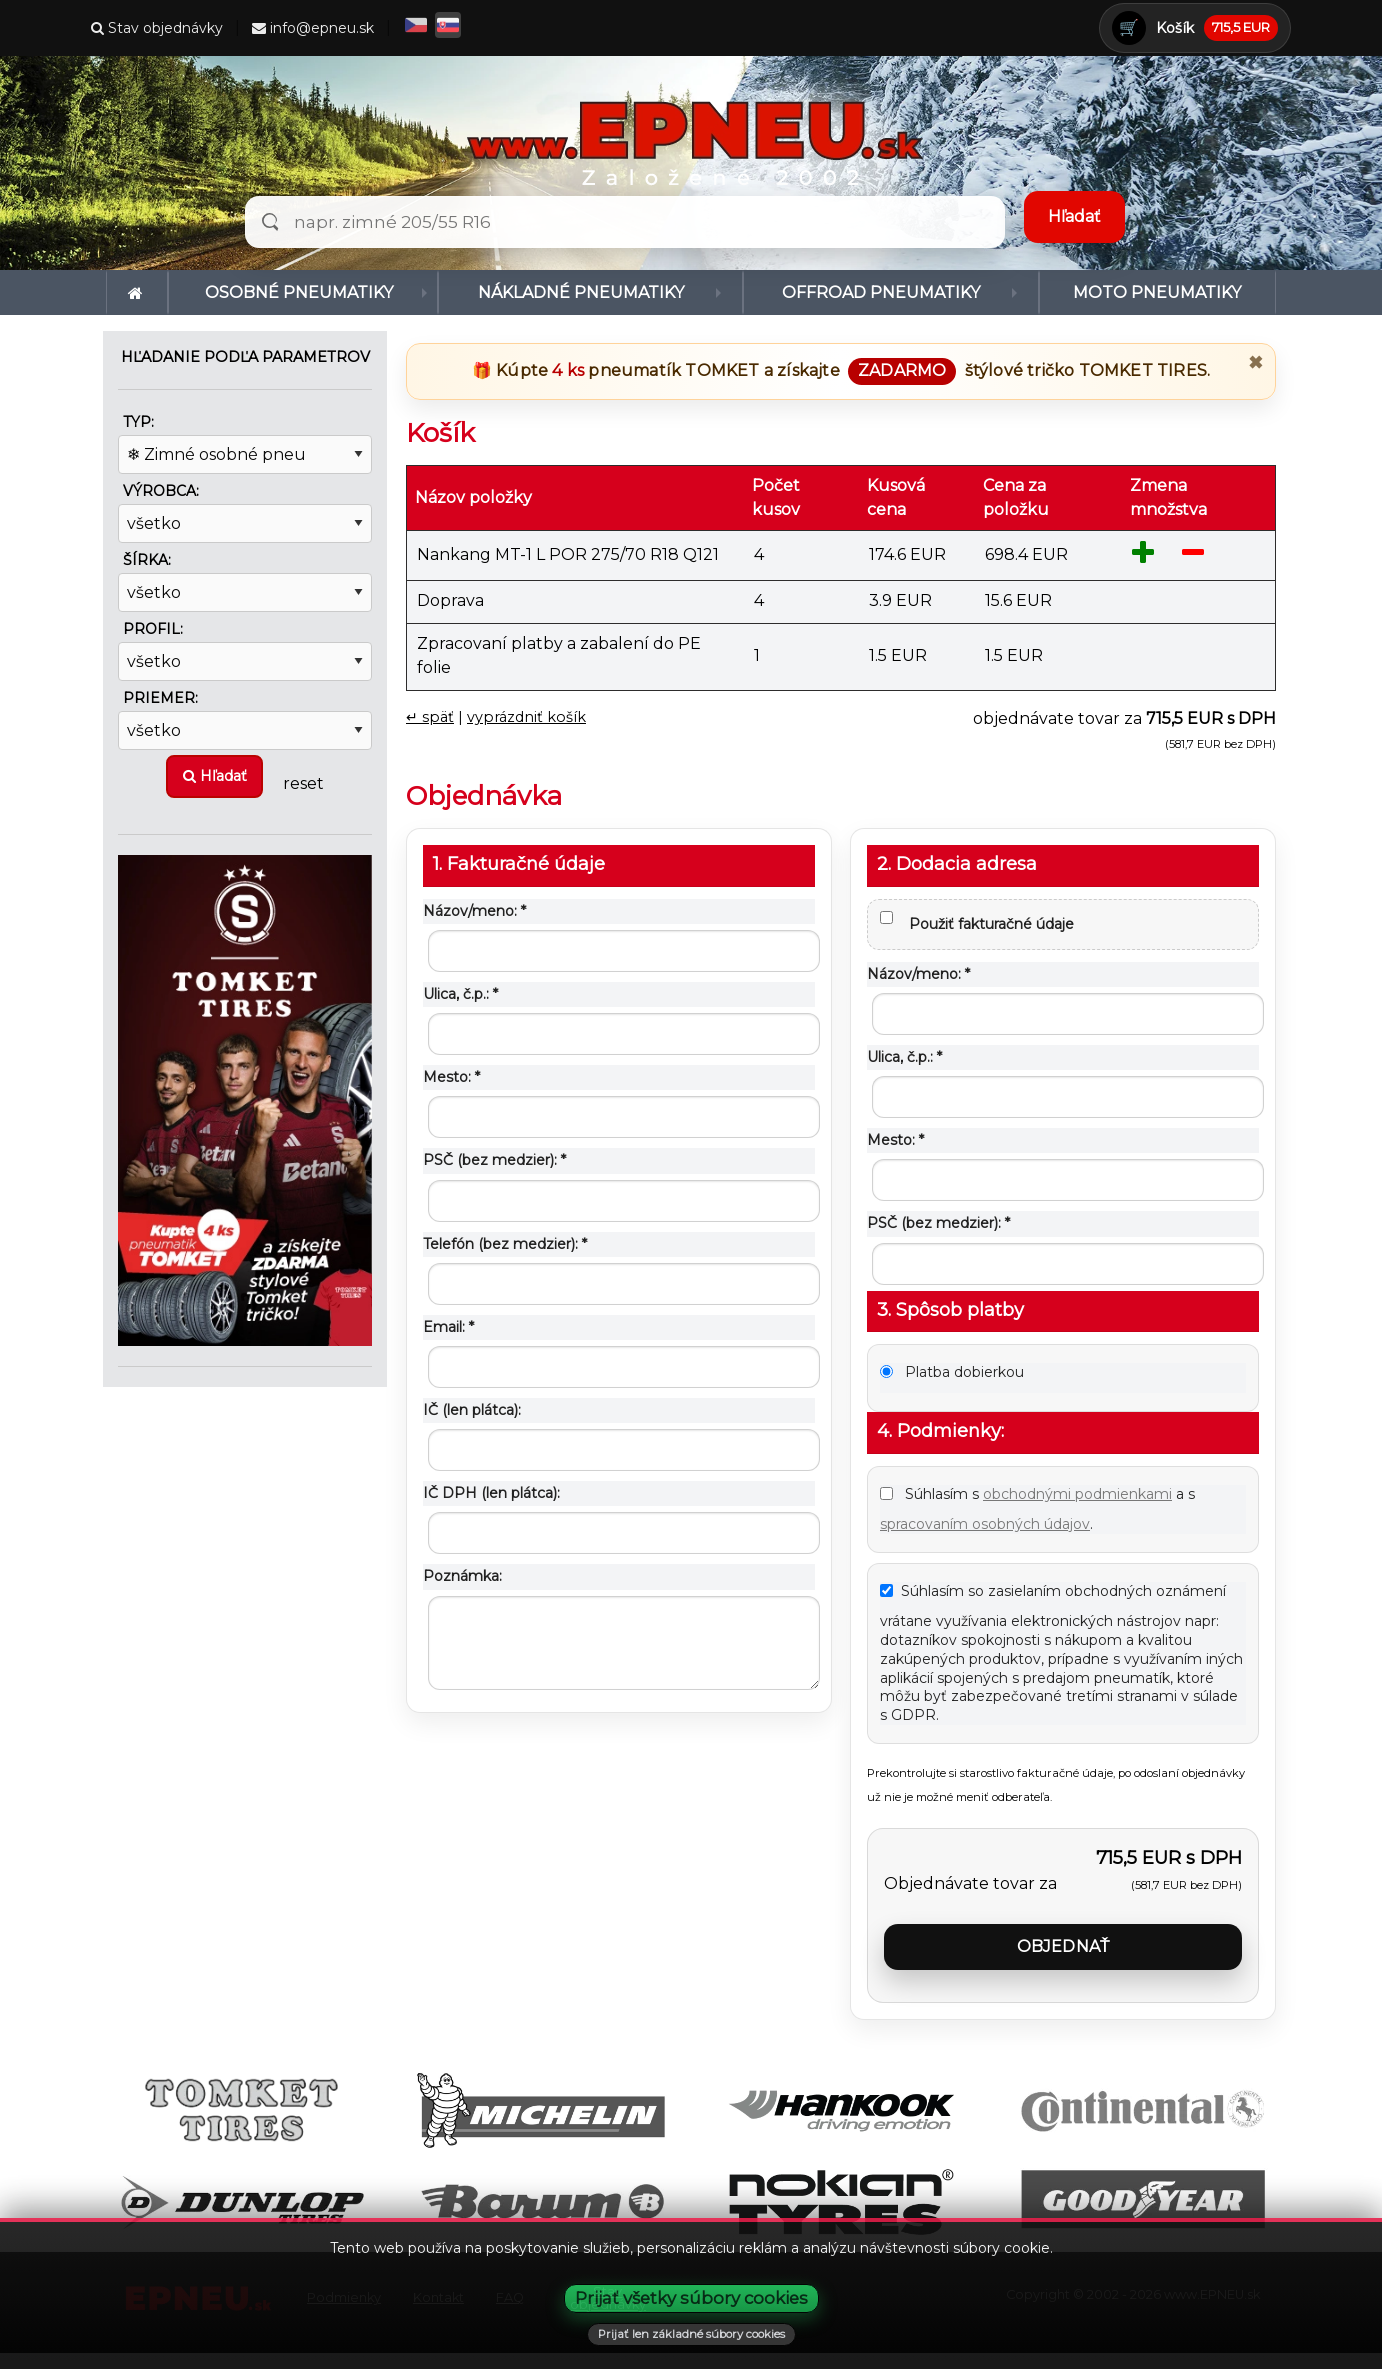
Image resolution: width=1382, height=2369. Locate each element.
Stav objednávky (157, 28)
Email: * (448, 1327)
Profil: (153, 629)
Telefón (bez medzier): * (505, 1244)
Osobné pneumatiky (299, 292)
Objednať (1063, 1946)
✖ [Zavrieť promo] (1255, 363)
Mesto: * (451, 1077)
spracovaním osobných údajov (985, 1524)
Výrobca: (161, 491)
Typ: (138, 422)
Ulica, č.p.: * (460, 994)
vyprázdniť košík (526, 717)
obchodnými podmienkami (1077, 1494)
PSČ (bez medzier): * (494, 1160)
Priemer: (160, 698)
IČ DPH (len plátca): (491, 1493)
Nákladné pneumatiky (581, 292)
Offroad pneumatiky (881, 292)
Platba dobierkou (952, 1372)
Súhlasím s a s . (1037, 1509)
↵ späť (430, 717)
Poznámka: (462, 1576)
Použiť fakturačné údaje (977, 922)
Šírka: (147, 560)
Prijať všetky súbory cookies (691, 2298)
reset (303, 782)
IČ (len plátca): (472, 1410)
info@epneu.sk (313, 28)
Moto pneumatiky (1157, 292)
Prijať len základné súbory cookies (691, 2334)
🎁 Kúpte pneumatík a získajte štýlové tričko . (841, 370)
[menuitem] (137, 292)
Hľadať (215, 776)
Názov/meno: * (474, 911)
